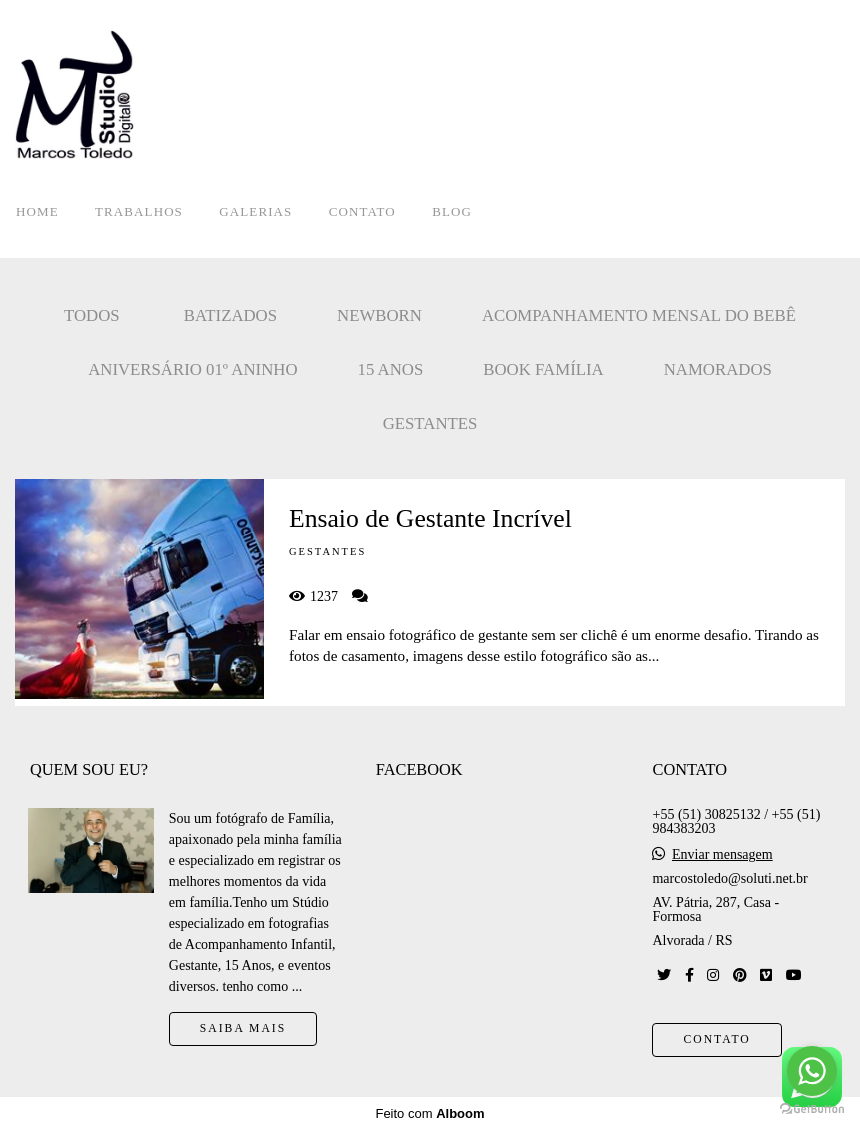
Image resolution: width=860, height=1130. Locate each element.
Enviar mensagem (722, 855)
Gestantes (430, 423)
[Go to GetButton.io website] (812, 1109)
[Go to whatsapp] (812, 1071)
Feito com (429, 1113)
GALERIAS (255, 211)
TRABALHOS (139, 211)
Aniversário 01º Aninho (192, 369)
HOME (37, 211)
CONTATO (362, 211)
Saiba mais (243, 1028)
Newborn (379, 315)
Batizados (230, 315)
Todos (92, 315)
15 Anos (391, 369)
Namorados (718, 369)
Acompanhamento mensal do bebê (639, 315)
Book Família (543, 369)
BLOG (452, 211)
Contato (716, 1039)
